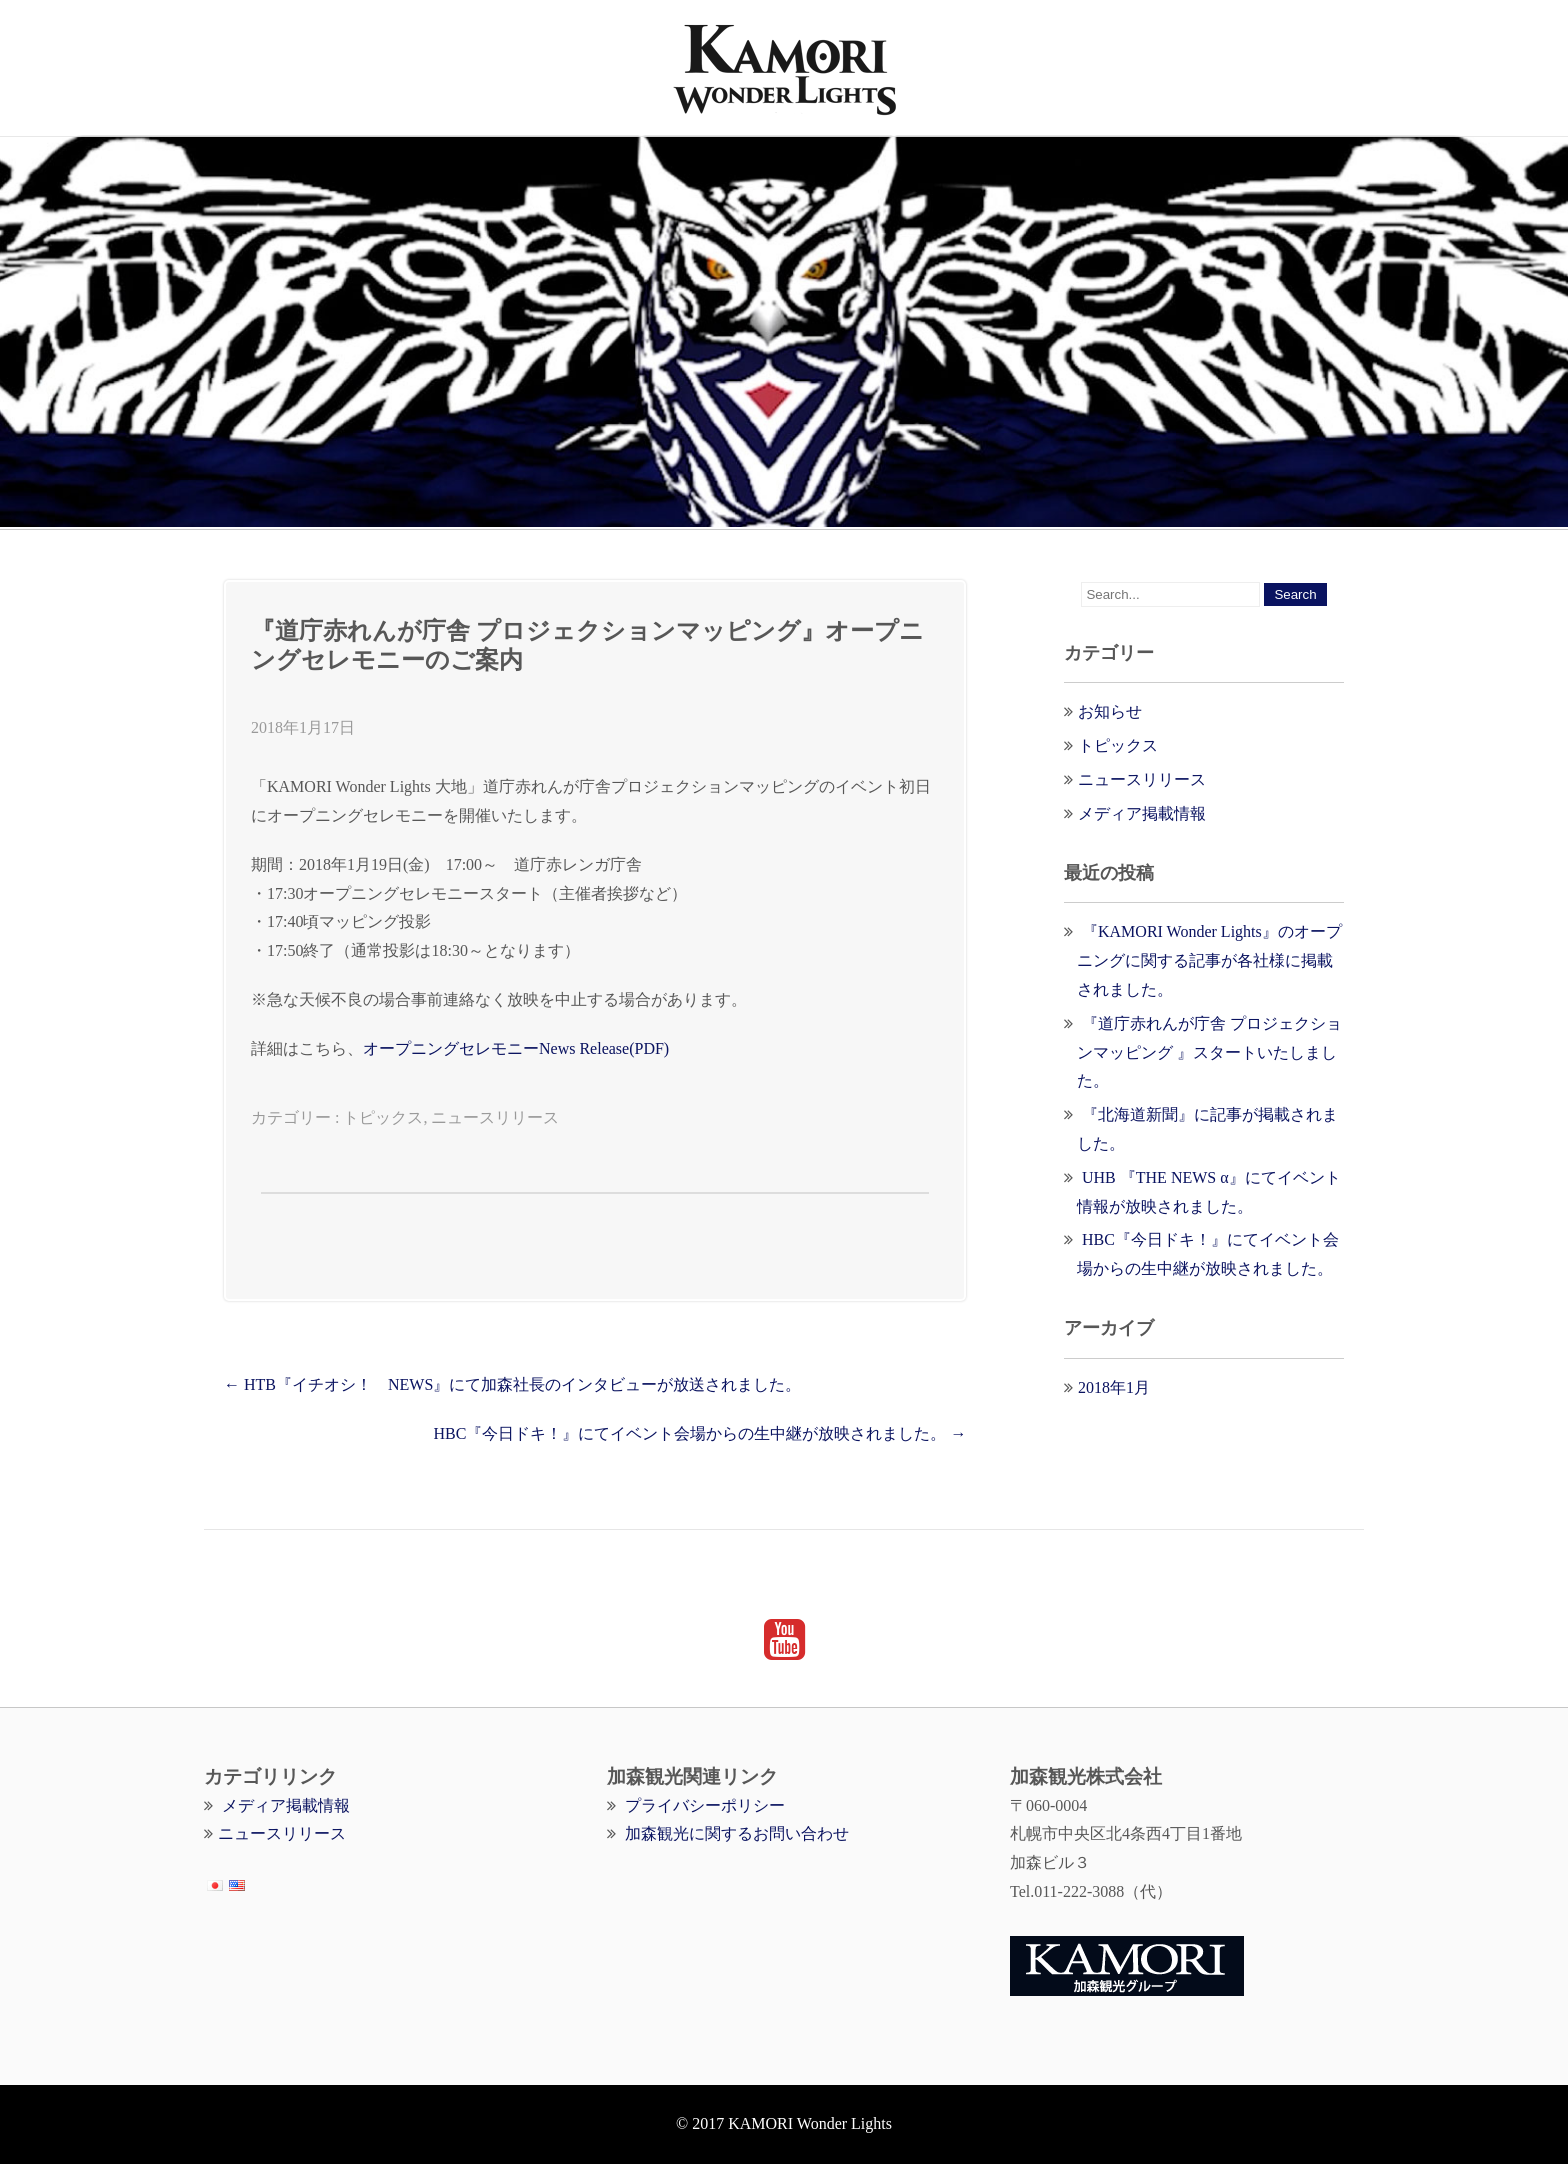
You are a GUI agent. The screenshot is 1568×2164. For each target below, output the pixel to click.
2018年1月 (1114, 1387)
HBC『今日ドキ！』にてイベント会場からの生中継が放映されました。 (699, 1433)
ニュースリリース (495, 1117)
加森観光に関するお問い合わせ (737, 1833)
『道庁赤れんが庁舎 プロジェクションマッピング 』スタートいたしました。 (1209, 1052)
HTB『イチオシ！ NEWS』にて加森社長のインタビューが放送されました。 (512, 1384)
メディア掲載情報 (1142, 813)
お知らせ (1110, 711)
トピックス (383, 1117)
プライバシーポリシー (705, 1805)
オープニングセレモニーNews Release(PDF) (516, 1048)
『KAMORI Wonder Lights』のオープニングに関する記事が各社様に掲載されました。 (1209, 960)
